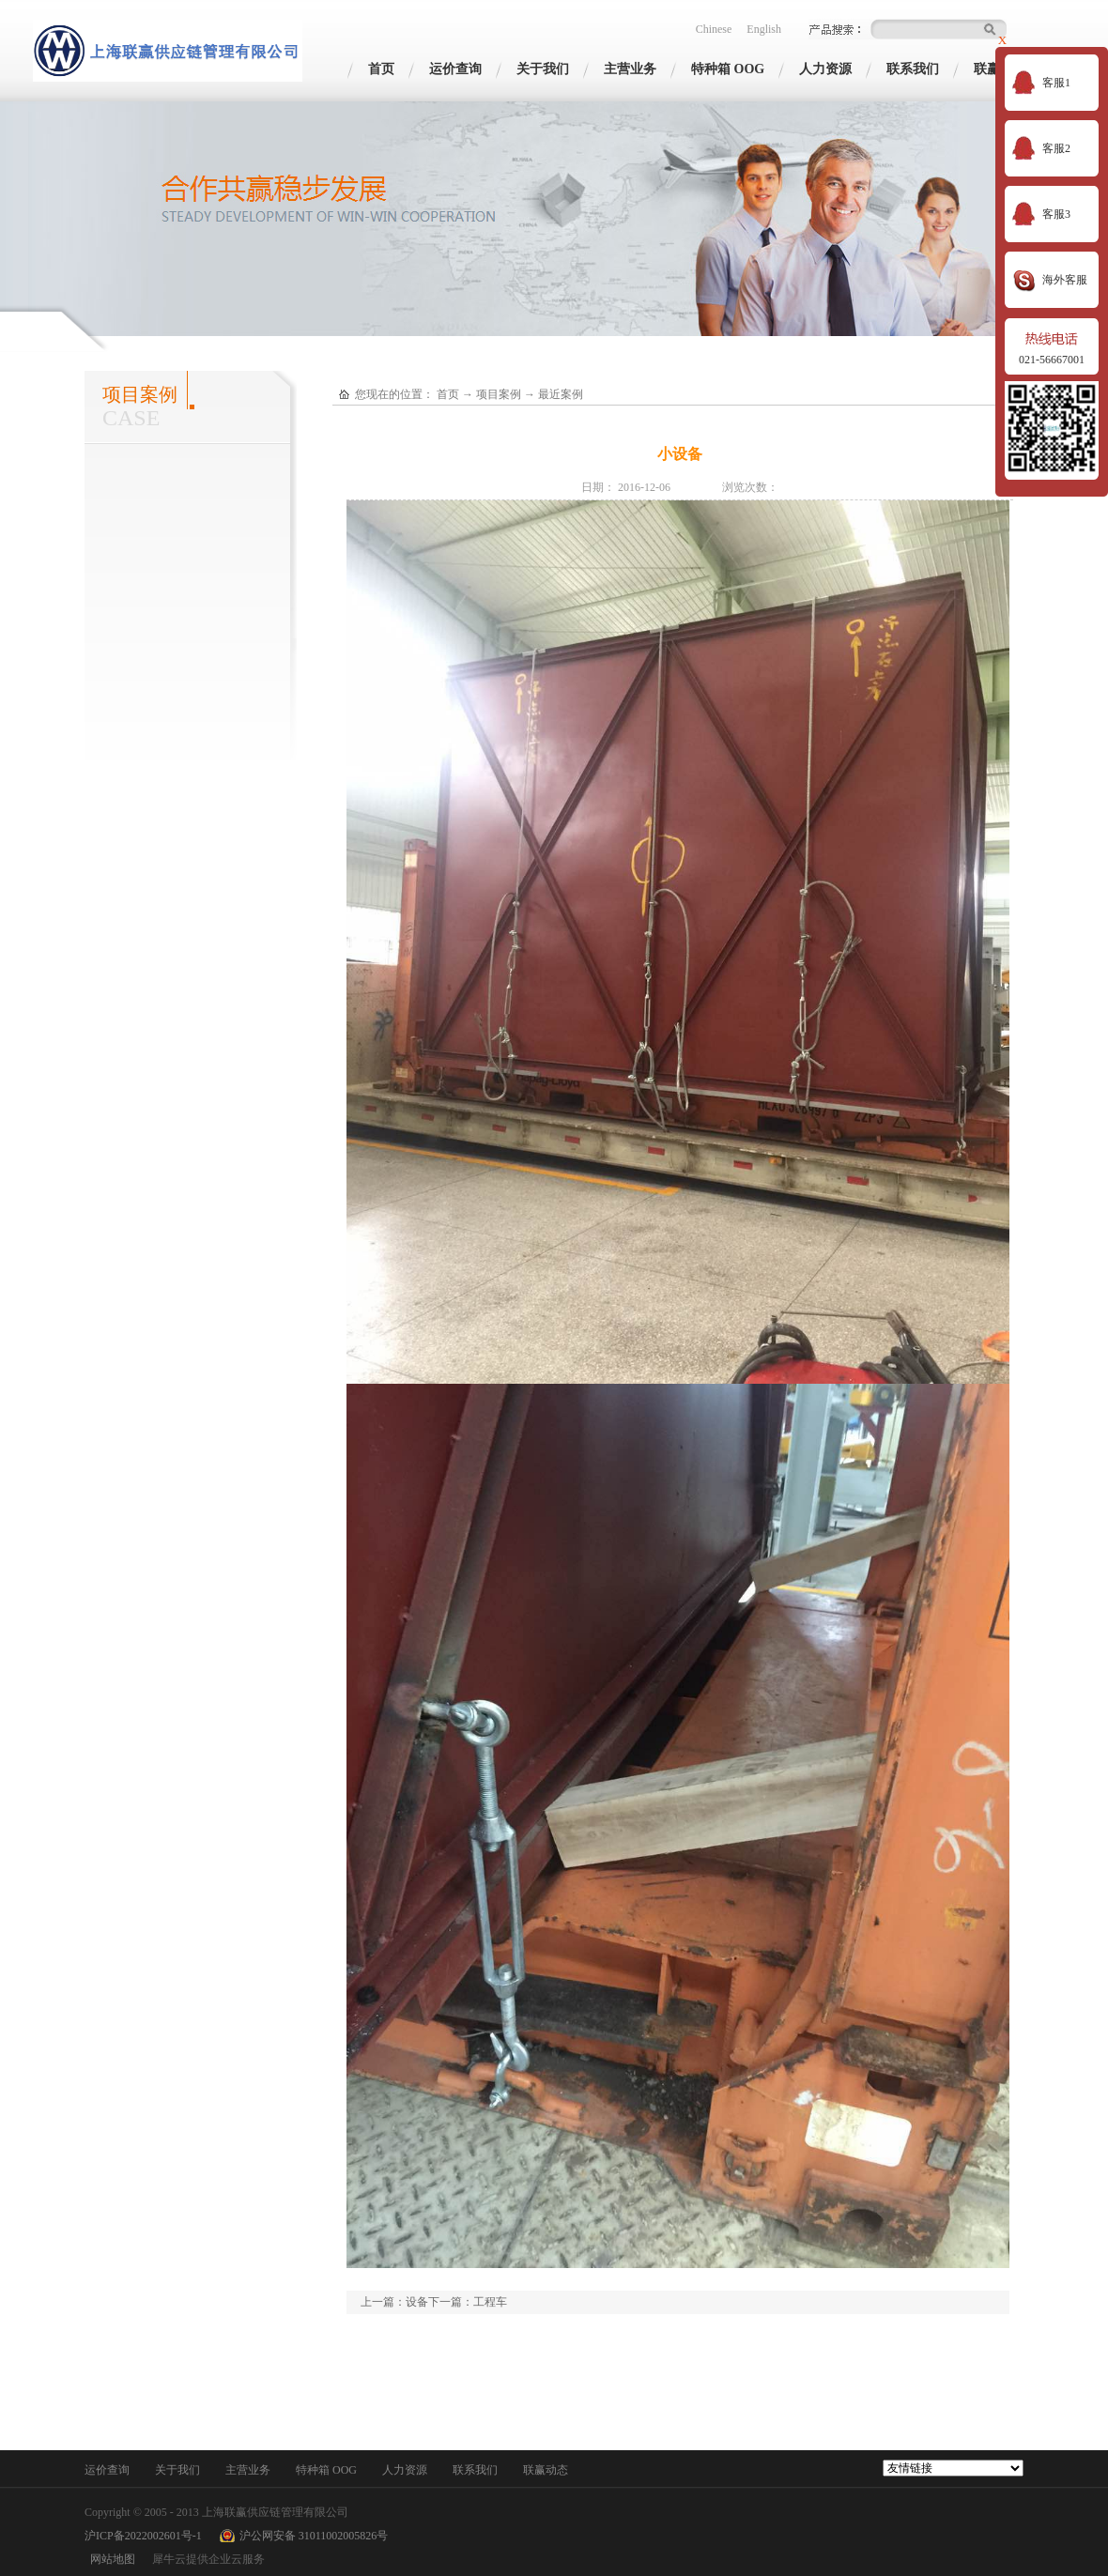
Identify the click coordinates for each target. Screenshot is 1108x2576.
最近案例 (560, 394)
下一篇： (467, 2301)
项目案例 (498, 394)
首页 (381, 69)
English (763, 29)
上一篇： (394, 2301)
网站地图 (110, 2559)
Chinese (714, 29)
